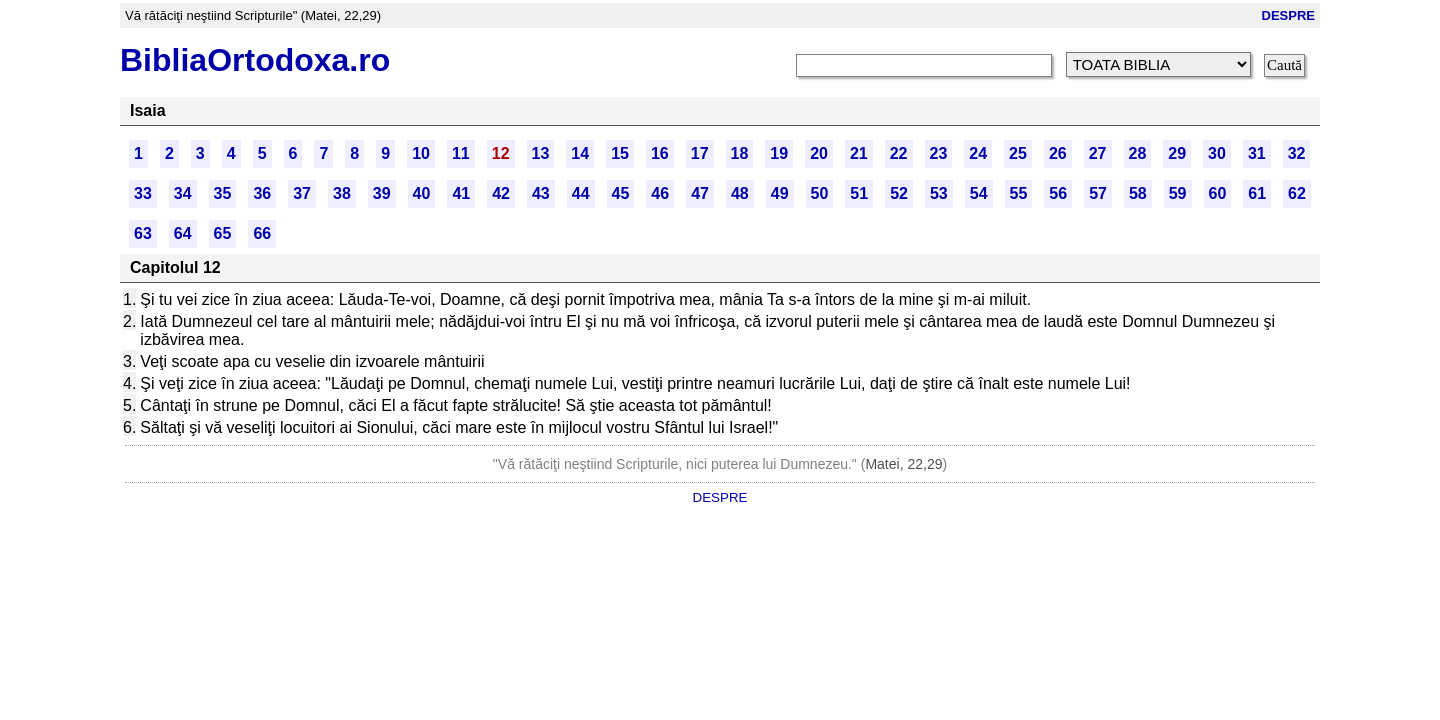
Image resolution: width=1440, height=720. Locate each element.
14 (580, 153)
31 (1257, 153)
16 (660, 153)
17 (700, 153)
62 (1297, 193)
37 (302, 193)
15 (620, 153)
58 (1138, 193)
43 (541, 193)
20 (819, 153)
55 (1019, 193)
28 (1138, 153)
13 (541, 153)
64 (183, 233)
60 (1218, 193)
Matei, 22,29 (903, 464)
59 (1178, 193)
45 (621, 193)
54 (979, 193)
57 (1098, 193)
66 (262, 233)
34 (183, 193)
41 (461, 193)
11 (461, 153)
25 (1018, 153)
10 (421, 153)
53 (939, 193)
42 (501, 193)
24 (978, 153)
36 (262, 193)
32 (1297, 153)
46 (660, 193)
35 (223, 193)
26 (1058, 153)
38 (342, 193)
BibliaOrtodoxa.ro (255, 60)
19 (779, 153)
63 (143, 233)
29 (1177, 153)
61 (1257, 193)
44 (581, 193)
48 (740, 193)
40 (422, 193)
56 (1058, 193)
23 (939, 153)
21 (859, 153)
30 (1217, 153)
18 (740, 153)
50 (820, 193)
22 (899, 153)
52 (899, 193)
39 (382, 193)
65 (223, 233)
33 (143, 193)
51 (859, 193)
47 (700, 193)
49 (780, 193)
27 (1098, 153)
